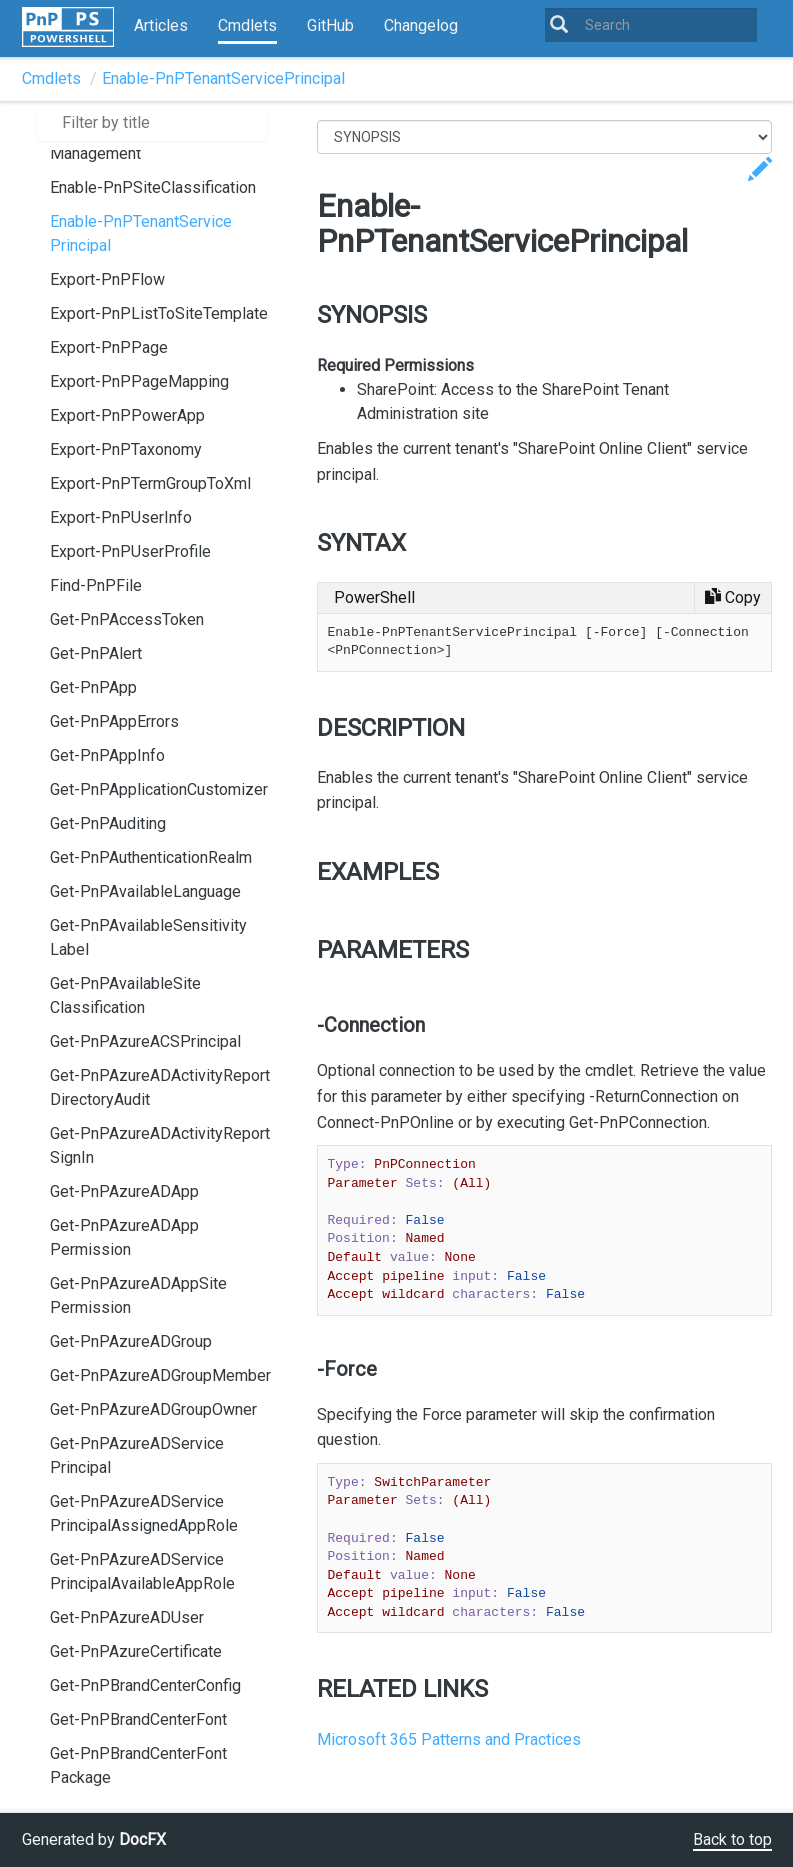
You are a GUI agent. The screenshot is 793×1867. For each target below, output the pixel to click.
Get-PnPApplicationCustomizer (159, 789)
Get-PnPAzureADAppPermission (124, 1237)
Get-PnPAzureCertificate (136, 1651)
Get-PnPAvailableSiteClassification (125, 995)
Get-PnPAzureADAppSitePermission (138, 1295)
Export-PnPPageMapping (139, 381)
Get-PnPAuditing (108, 823)
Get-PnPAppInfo (107, 755)
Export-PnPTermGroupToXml (150, 483)
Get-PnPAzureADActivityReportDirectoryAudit (160, 1087)
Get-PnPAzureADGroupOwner (153, 1409)
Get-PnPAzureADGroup (131, 1341)
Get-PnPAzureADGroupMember (160, 1375)
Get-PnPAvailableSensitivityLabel (148, 937)
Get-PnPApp (93, 687)
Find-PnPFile (96, 585)
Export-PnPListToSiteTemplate (159, 313)
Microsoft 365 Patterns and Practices (449, 1739)
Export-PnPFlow (107, 279)
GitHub (330, 25)
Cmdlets (247, 25)
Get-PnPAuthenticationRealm (151, 857)
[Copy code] (732, 598)
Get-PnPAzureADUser (127, 1617)
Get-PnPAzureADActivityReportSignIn (160, 1145)
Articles (161, 25)
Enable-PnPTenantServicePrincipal (223, 78)
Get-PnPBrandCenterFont (138, 1719)
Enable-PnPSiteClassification (153, 187)
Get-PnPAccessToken (127, 619)
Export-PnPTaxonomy (126, 449)
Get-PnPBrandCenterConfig (145, 1685)
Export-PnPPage (109, 347)
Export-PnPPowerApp (127, 415)
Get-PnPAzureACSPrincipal (145, 1041)
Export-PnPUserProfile (130, 551)
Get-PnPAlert (96, 653)
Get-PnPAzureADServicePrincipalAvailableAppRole (142, 1571)
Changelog (421, 25)
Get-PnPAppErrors (114, 721)
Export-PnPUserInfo (121, 517)
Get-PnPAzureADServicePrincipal (137, 1455)
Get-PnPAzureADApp (124, 1191)
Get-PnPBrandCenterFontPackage (138, 1765)
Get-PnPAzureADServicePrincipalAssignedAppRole (144, 1513)
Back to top (732, 1839)
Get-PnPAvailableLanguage (145, 891)
